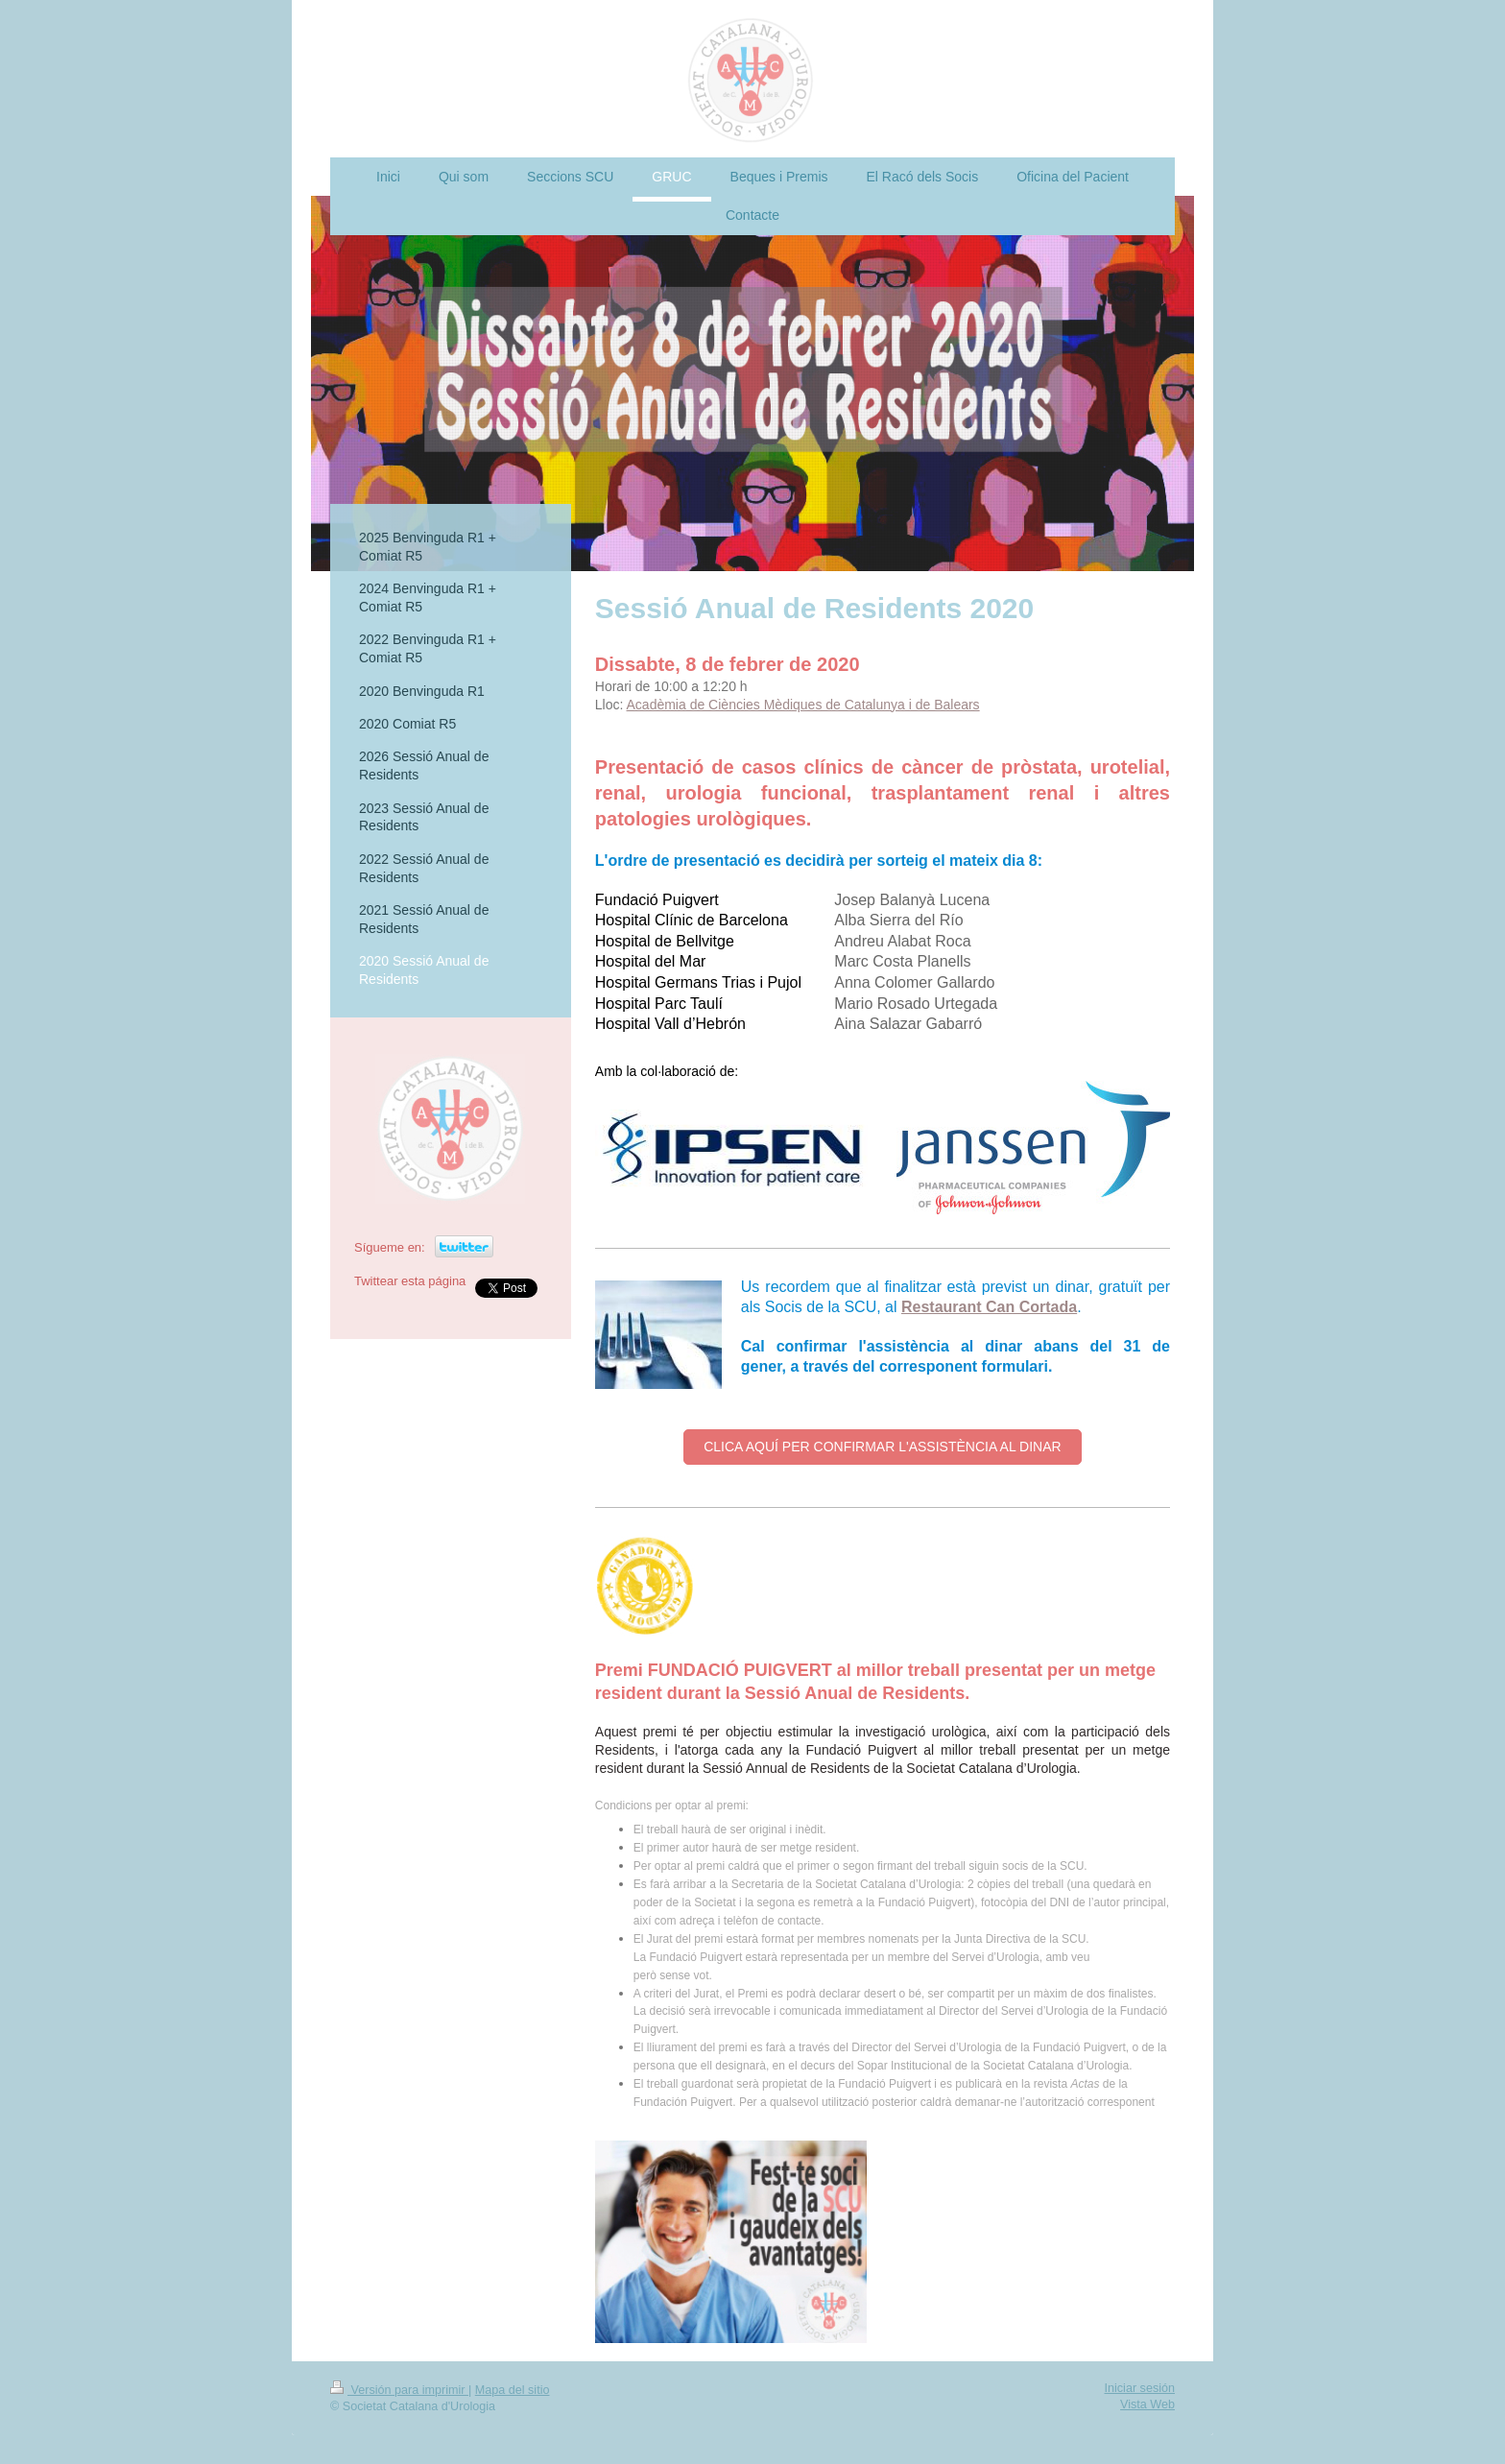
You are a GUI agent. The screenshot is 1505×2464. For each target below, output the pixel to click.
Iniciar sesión (1140, 2388)
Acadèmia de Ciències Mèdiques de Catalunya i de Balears (803, 704)
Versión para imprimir (399, 2390)
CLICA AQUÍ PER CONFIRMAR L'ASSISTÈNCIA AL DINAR (882, 1446)
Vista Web (1147, 2404)
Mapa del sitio (512, 2390)
